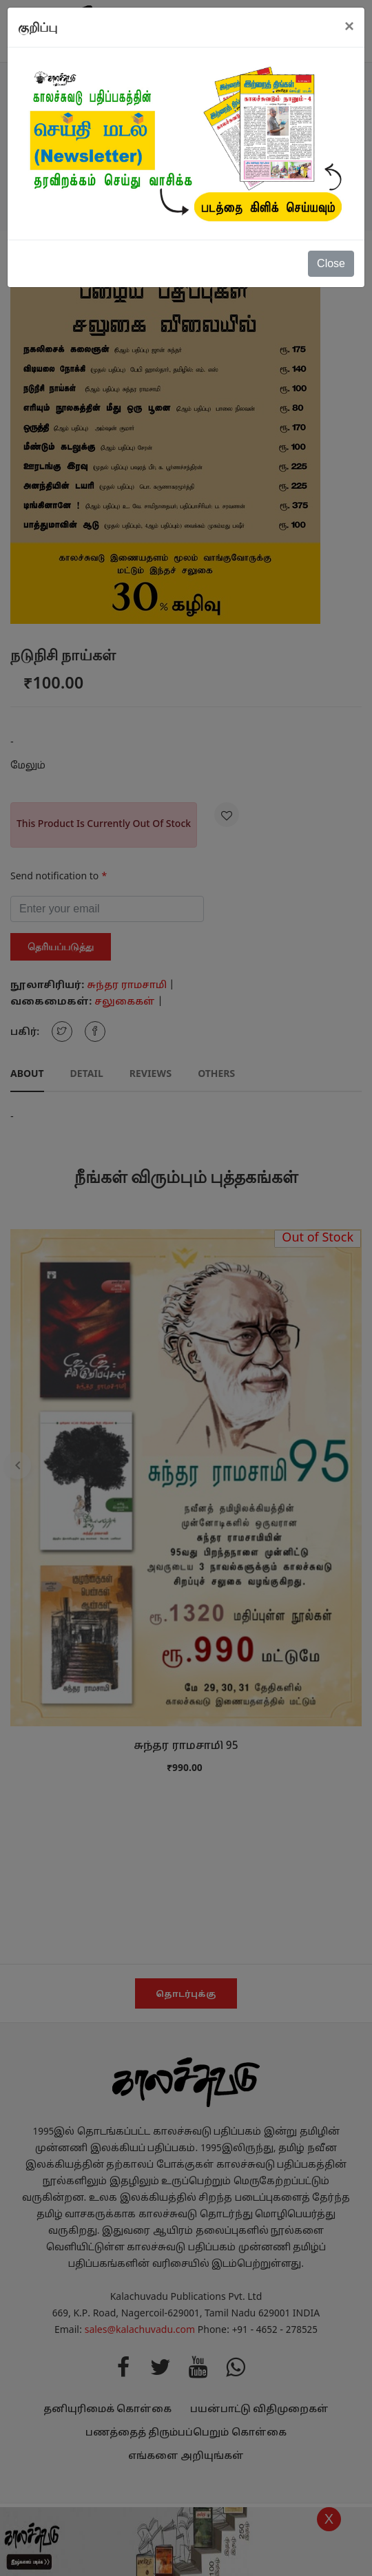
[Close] (349, 26)
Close (331, 263)
